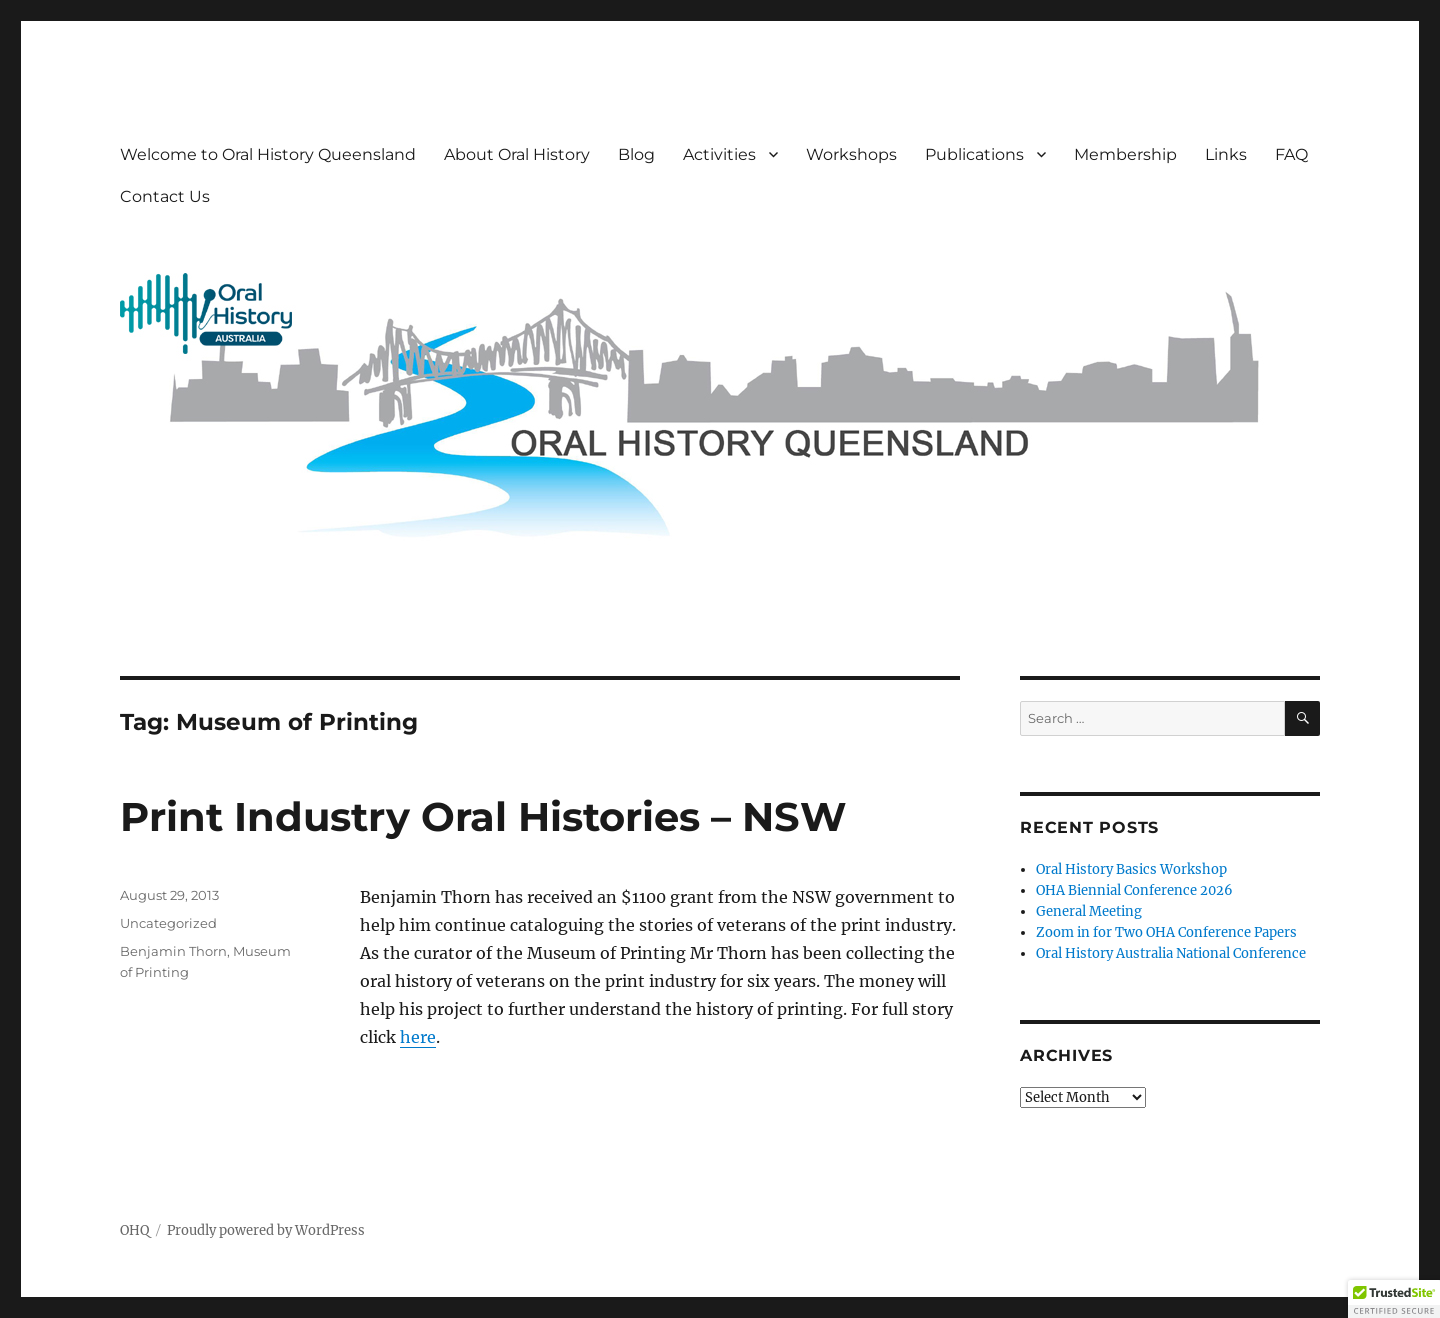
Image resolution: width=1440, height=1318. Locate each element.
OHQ (134, 1230)
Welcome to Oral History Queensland (268, 154)
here (418, 1037)
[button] (1394, 1299)
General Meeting (1089, 911)
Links (1226, 154)
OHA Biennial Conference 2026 (1134, 890)
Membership (1125, 154)
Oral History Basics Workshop (1131, 869)
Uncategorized (168, 923)
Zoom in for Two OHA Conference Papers (1166, 932)
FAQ (1291, 154)
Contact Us (165, 196)
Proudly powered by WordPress (266, 1230)
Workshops (851, 154)
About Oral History (517, 154)
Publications (974, 154)
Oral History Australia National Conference (1171, 953)
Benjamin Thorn (173, 951)
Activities (719, 154)
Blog (636, 154)
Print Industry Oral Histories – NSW (483, 816)
